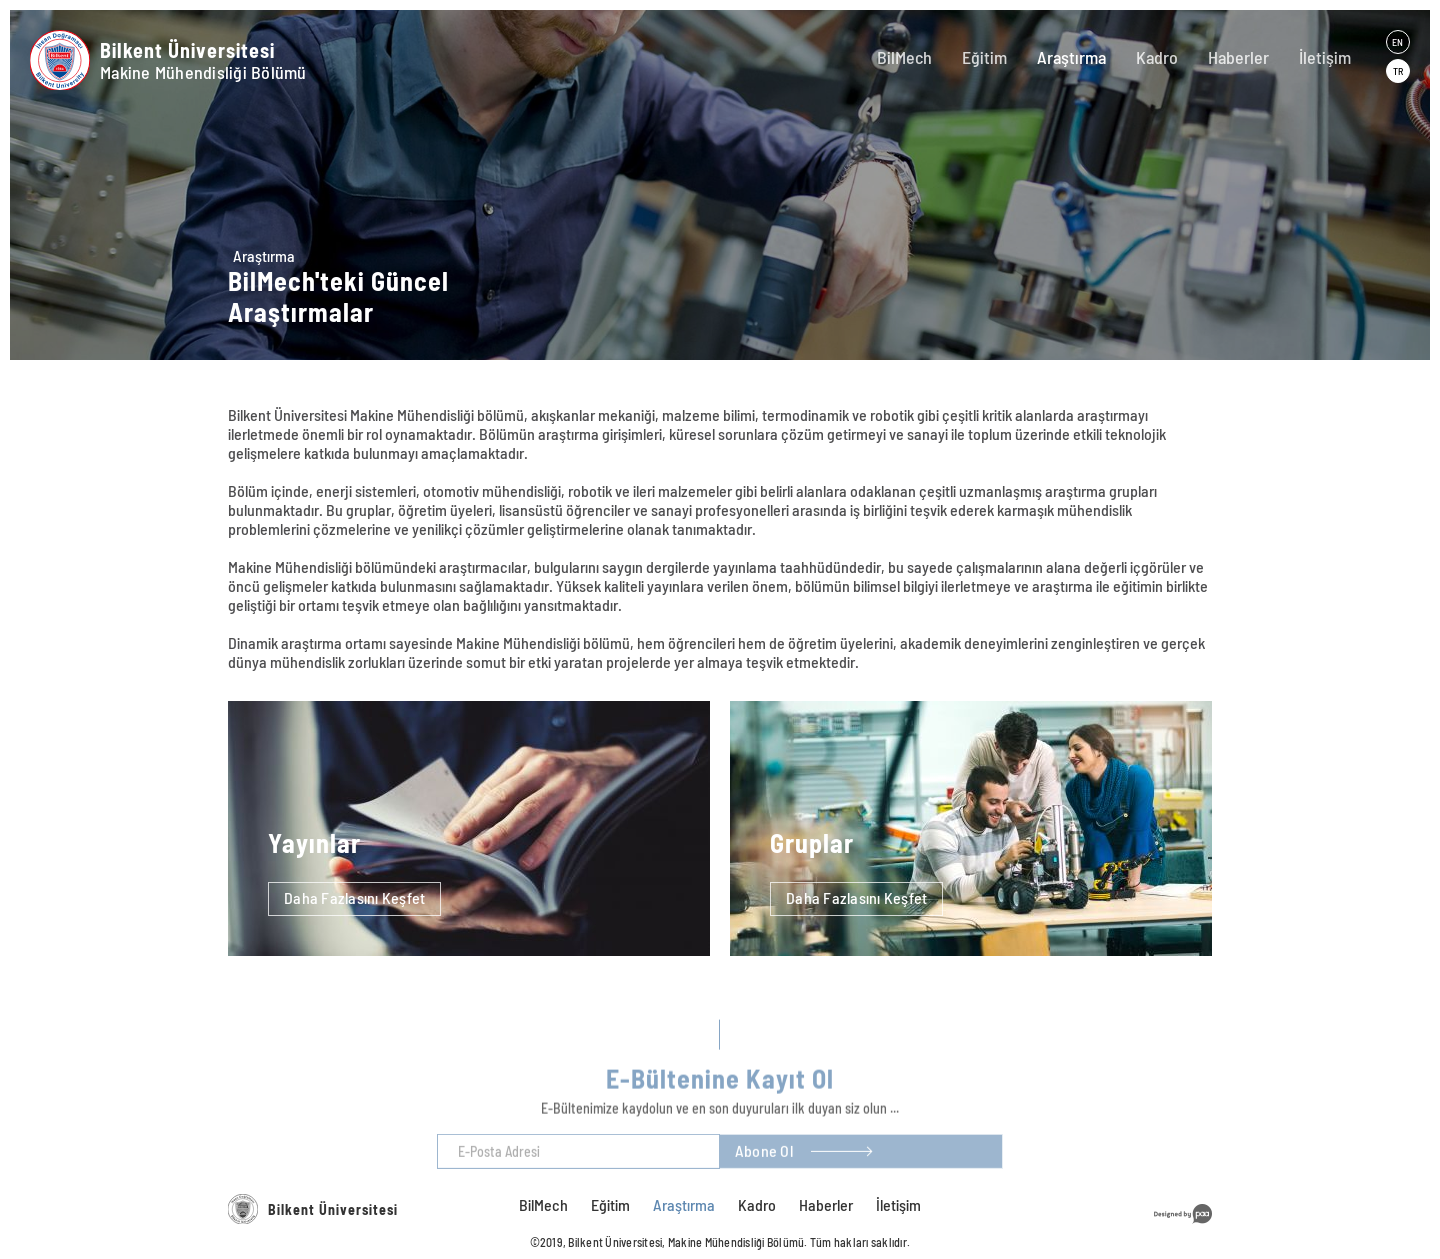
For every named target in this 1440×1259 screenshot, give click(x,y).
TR (1398, 71)
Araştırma (1071, 57)
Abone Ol (764, 1164)
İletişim (1325, 57)
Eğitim (984, 57)
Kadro (1157, 57)
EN (1397, 42)
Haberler (1238, 57)
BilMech (904, 57)
